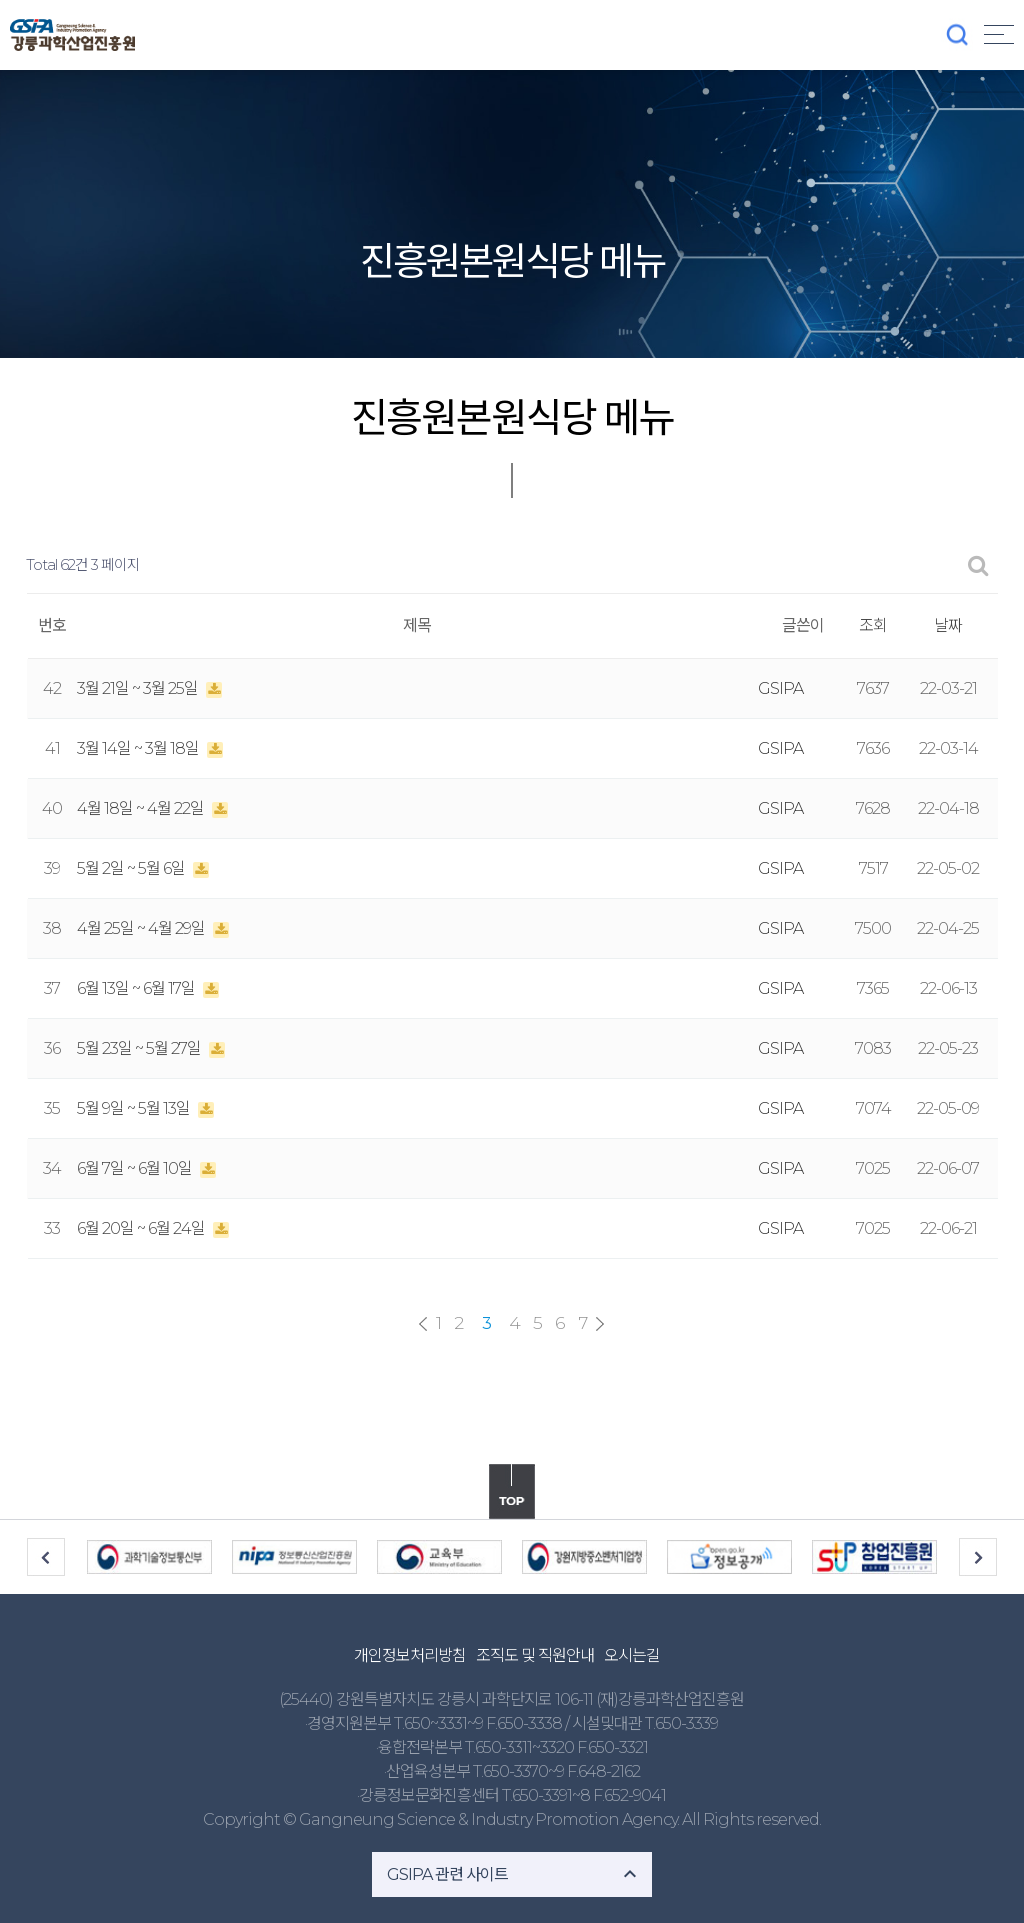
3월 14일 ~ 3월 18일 (139, 748)
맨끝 (600, 1324)
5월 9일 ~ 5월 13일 (135, 1108)
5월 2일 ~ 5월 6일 (132, 868)
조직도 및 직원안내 (535, 1655)
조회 (873, 625)
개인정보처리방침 (410, 1655)
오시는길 (632, 1655)
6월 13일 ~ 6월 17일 (137, 988)
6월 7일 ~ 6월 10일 (136, 1168)
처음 (423, 1324)
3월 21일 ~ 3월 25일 (139, 688)
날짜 (948, 625)
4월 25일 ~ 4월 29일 (142, 928)
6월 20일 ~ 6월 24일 (142, 1228)
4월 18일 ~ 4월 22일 (142, 808)
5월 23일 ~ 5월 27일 (140, 1048)
